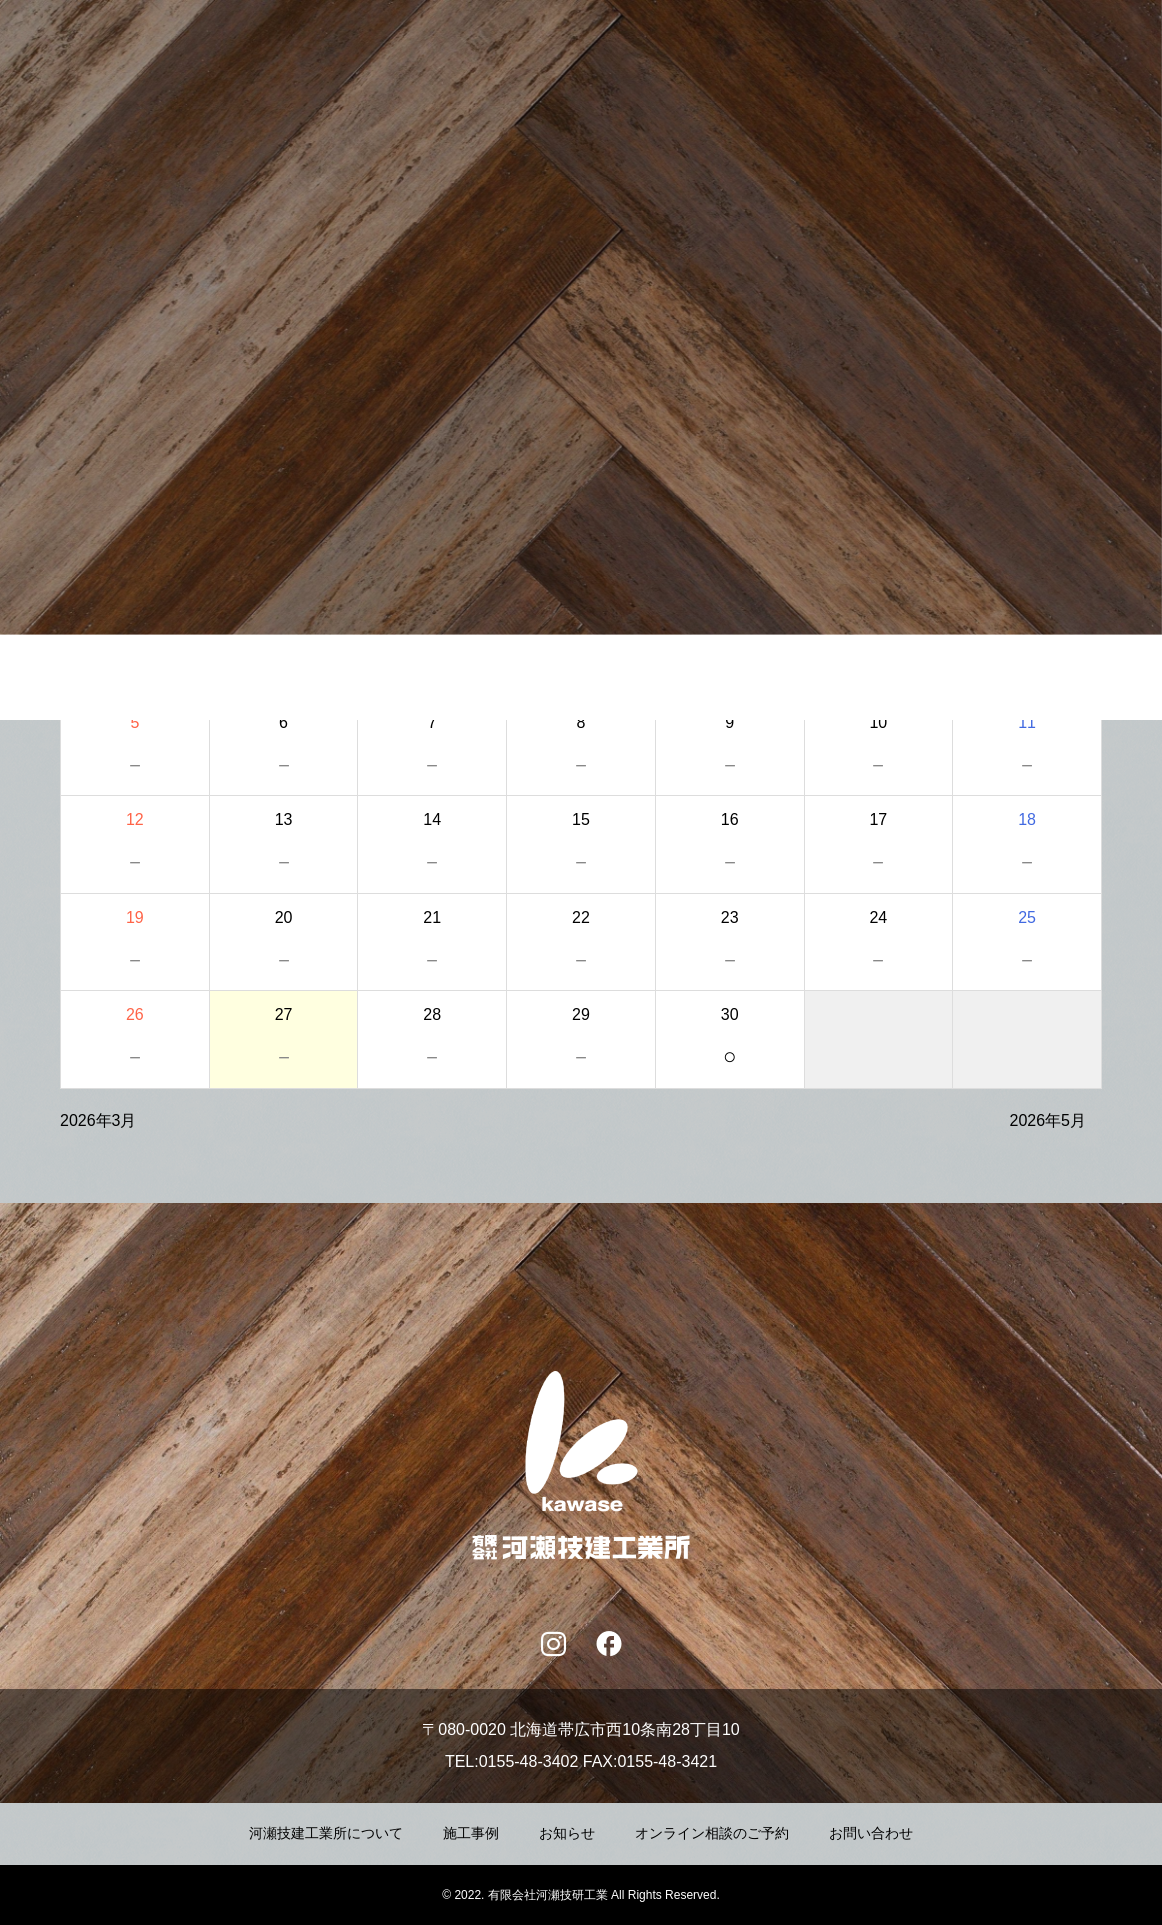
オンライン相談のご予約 (712, 1833)
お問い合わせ (871, 1833)
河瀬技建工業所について (326, 1833)
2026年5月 (1048, 1120)
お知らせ (567, 1833)
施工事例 (471, 1833)
